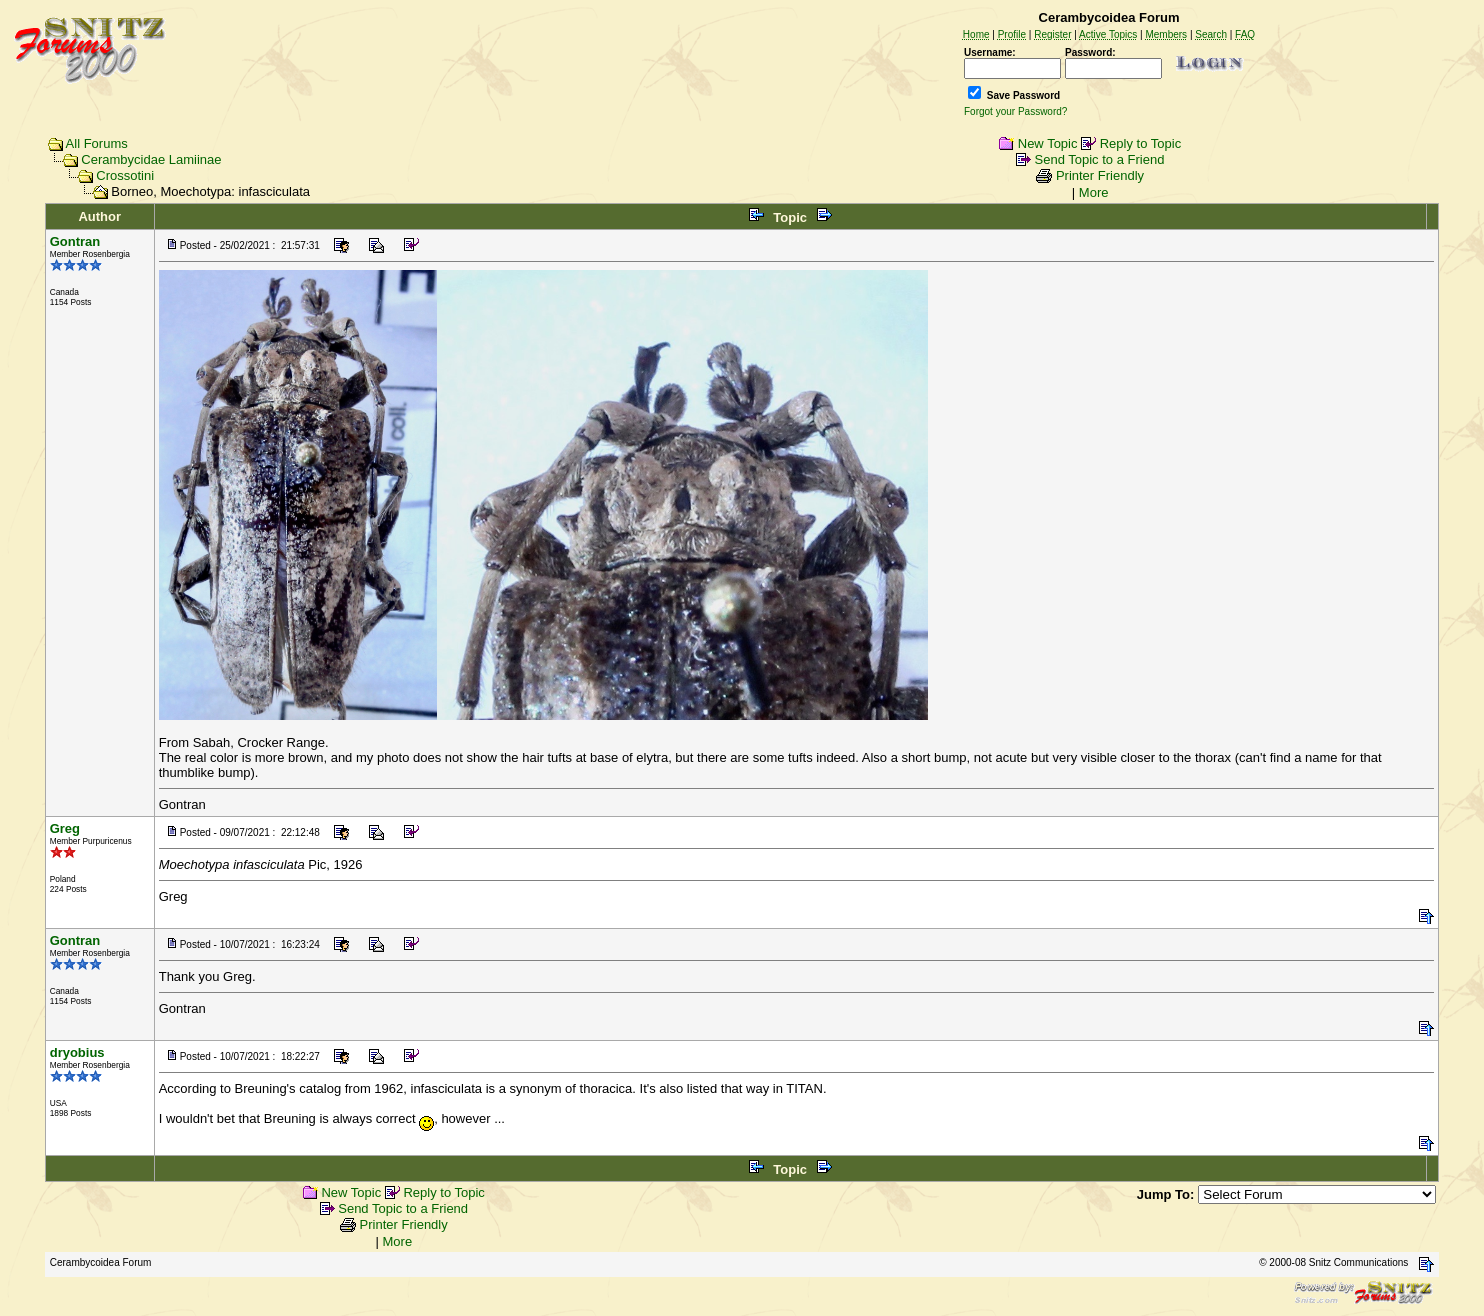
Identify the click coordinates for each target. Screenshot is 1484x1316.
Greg (65, 828)
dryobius (77, 1052)
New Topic (1048, 143)
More (1094, 192)
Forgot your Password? (1015, 111)
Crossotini (125, 175)
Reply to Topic (1140, 143)
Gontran (75, 241)
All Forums (97, 143)
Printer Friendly (1100, 175)
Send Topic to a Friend (1100, 159)
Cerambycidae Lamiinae (151, 159)
